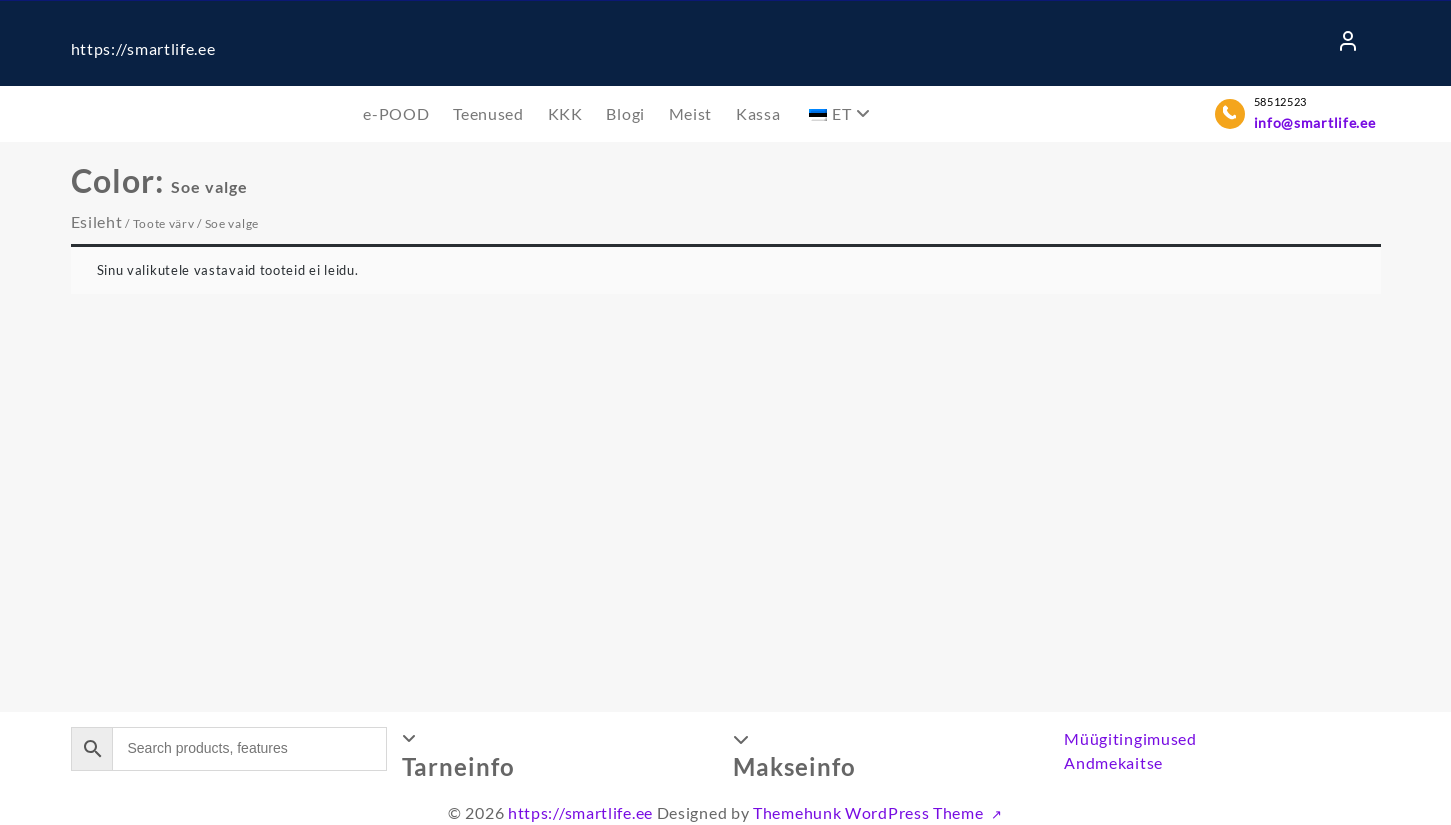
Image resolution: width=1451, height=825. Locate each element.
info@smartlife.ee (1315, 122)
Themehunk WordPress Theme (870, 812)
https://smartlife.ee (143, 48)
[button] (560, 755)
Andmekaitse (1113, 762)
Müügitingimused (1130, 738)
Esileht (97, 221)
